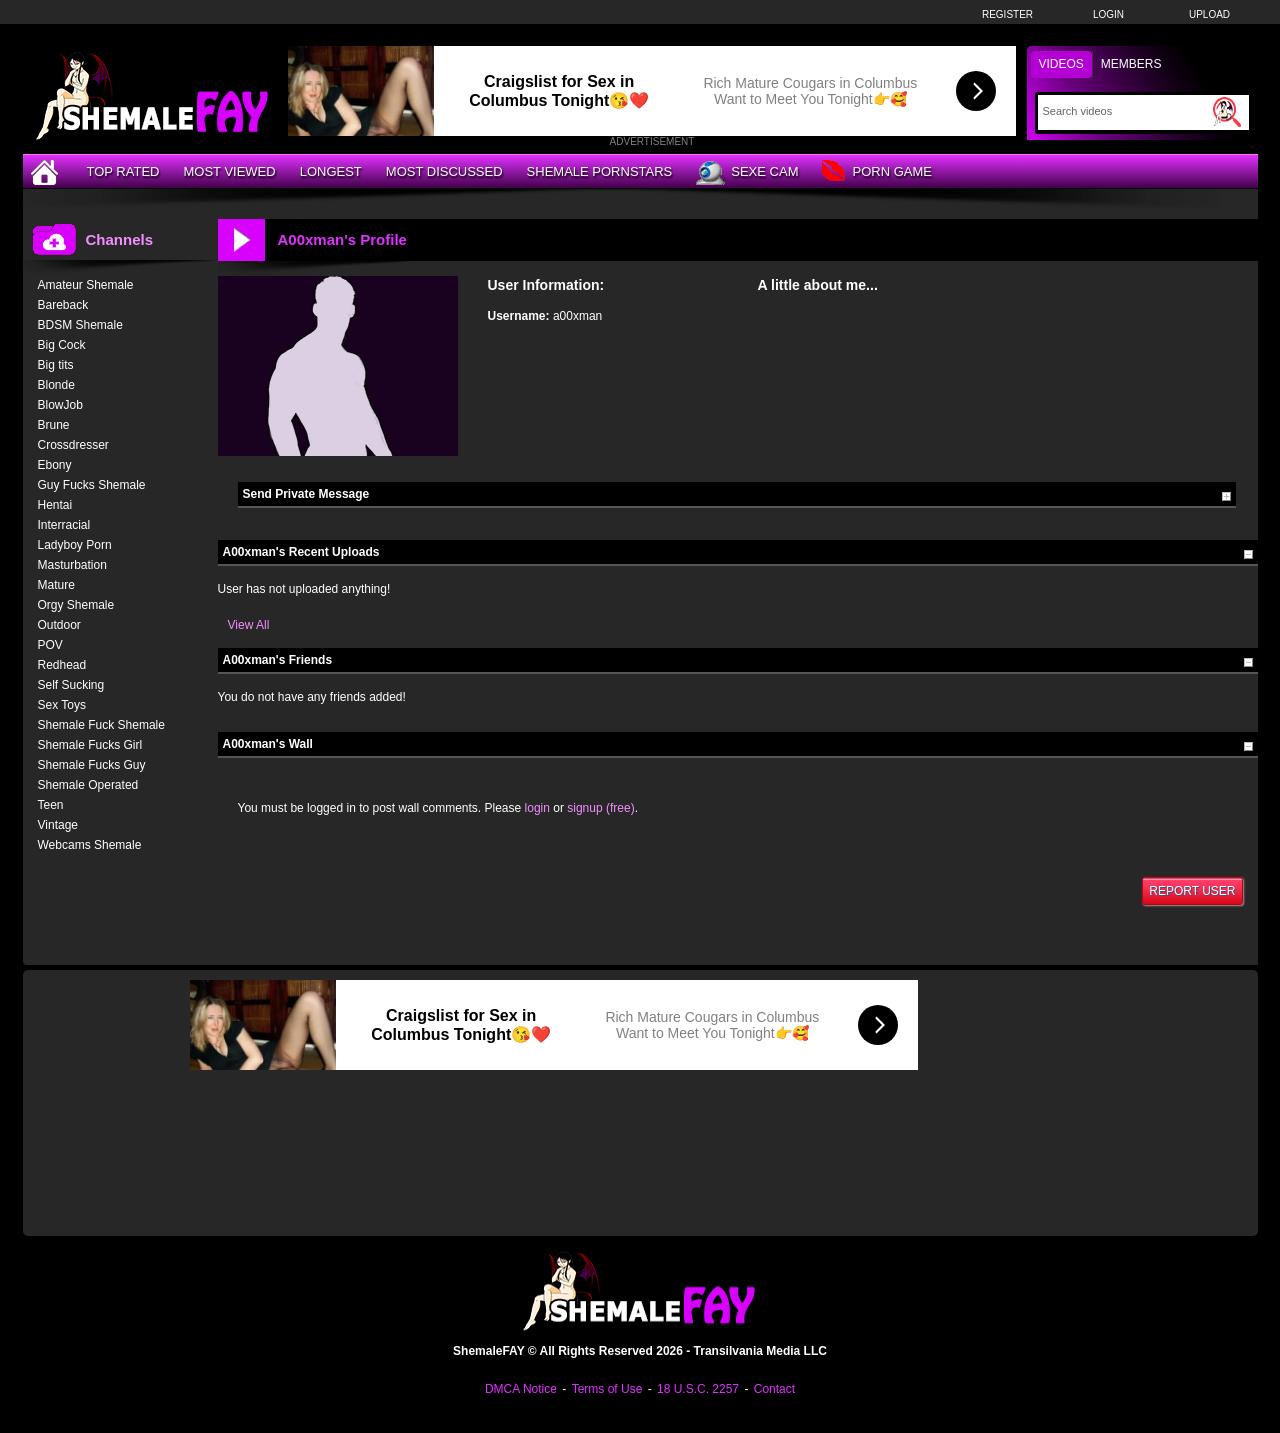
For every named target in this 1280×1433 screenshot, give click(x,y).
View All (249, 625)
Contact (774, 1389)
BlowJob (60, 405)
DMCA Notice (521, 1389)
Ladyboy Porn (75, 545)
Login (1108, 14)
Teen (51, 805)
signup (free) (600, 808)
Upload (1209, 14)
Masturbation (72, 565)
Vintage (58, 825)
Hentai (55, 505)
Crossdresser (73, 445)
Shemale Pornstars (600, 171)
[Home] (47, 171)
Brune (54, 425)
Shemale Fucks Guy (92, 765)
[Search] (1125, 111)
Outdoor (59, 625)
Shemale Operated (88, 785)
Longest (331, 171)
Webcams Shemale (90, 845)
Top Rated (123, 171)
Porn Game (876, 172)
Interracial (64, 525)
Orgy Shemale (76, 605)
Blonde (56, 385)
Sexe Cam (747, 173)
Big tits (56, 365)
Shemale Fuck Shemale (101, 725)
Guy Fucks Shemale (92, 485)
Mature (56, 585)
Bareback (63, 305)
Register (1007, 14)
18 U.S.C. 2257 (698, 1389)
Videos (1061, 64)
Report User (1192, 891)
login (537, 808)
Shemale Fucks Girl (90, 745)
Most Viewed (229, 171)
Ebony (55, 465)
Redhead (62, 665)
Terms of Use (607, 1389)
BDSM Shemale (80, 325)
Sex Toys (62, 705)
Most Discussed (444, 171)
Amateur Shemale (86, 285)
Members (1131, 64)
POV (50, 645)
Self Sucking (71, 685)
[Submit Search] (1227, 112)
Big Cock (62, 345)
